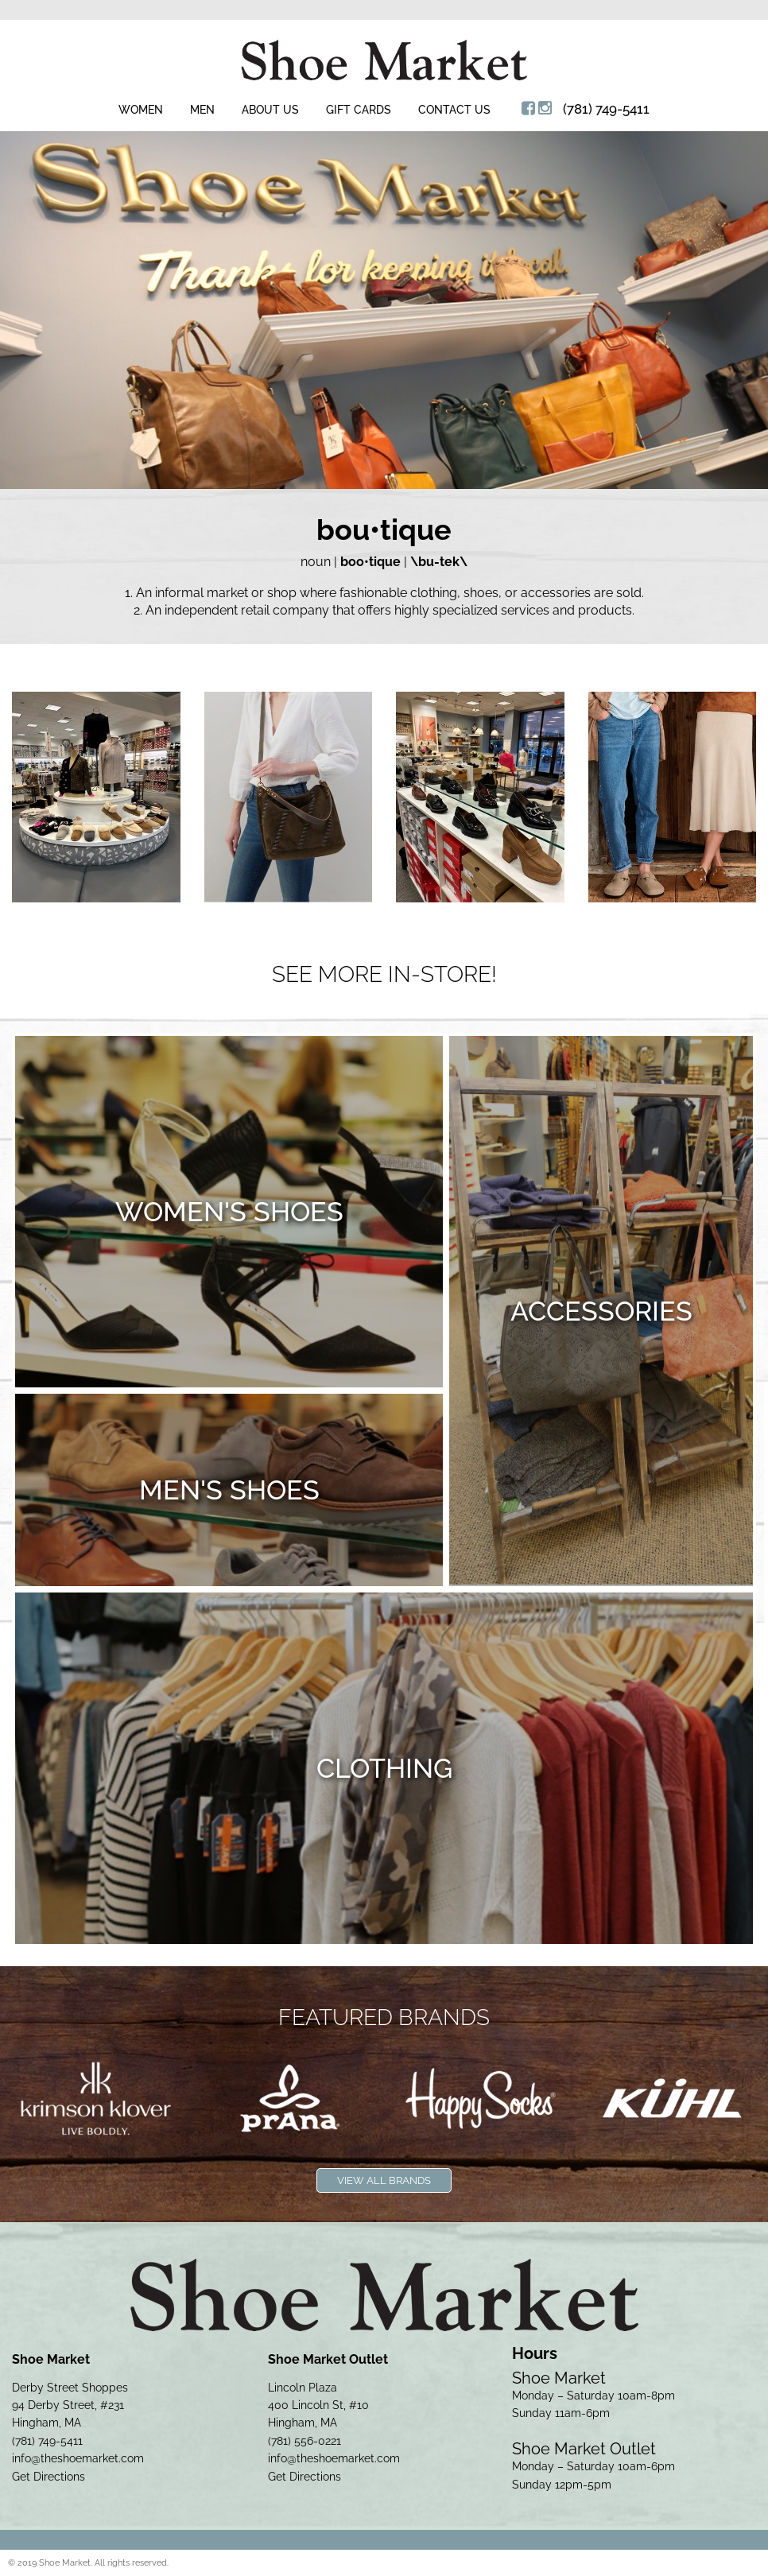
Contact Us (454, 109)
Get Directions (48, 2476)
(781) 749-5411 (606, 109)
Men (202, 109)
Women (140, 109)
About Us (270, 109)
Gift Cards (358, 109)
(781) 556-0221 (304, 2440)
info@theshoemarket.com (78, 2458)
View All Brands (384, 2180)
